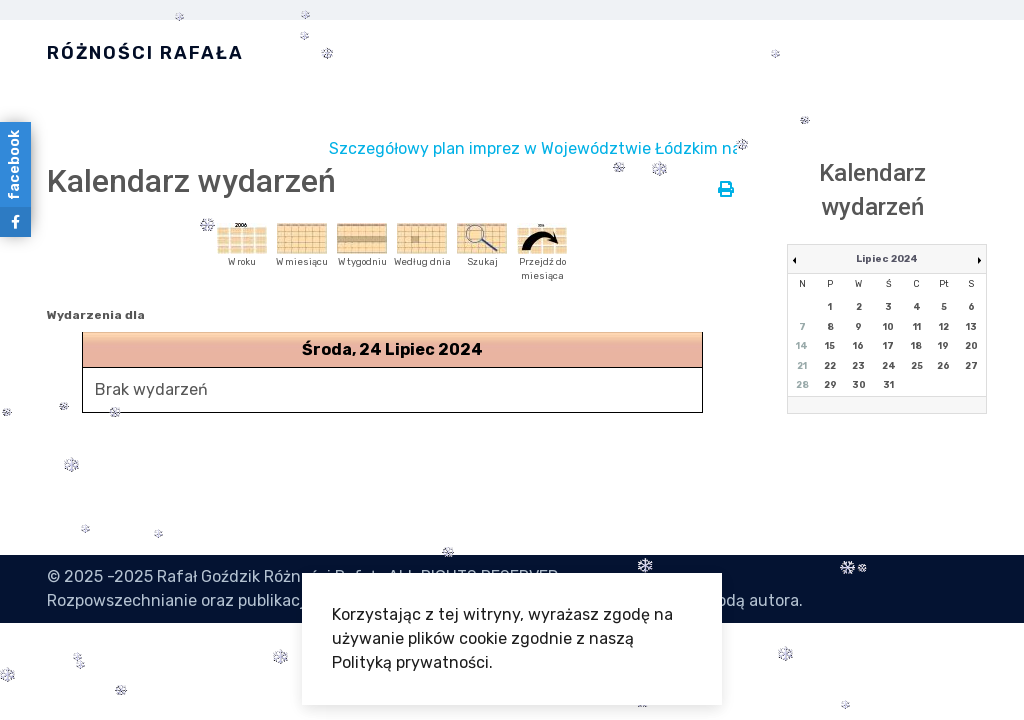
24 (889, 366)
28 (802, 385)
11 (917, 327)
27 (971, 366)
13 (971, 327)
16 (858, 346)
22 (830, 366)
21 (802, 366)
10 (888, 327)
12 (944, 327)
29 (830, 385)
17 (888, 346)
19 (943, 346)
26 (943, 366)
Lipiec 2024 (887, 259)
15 (830, 346)
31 (888, 385)
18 (916, 346)
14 (802, 346)
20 (971, 346)
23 (858, 366)
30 (859, 385)
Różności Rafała (145, 53)
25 (917, 366)
